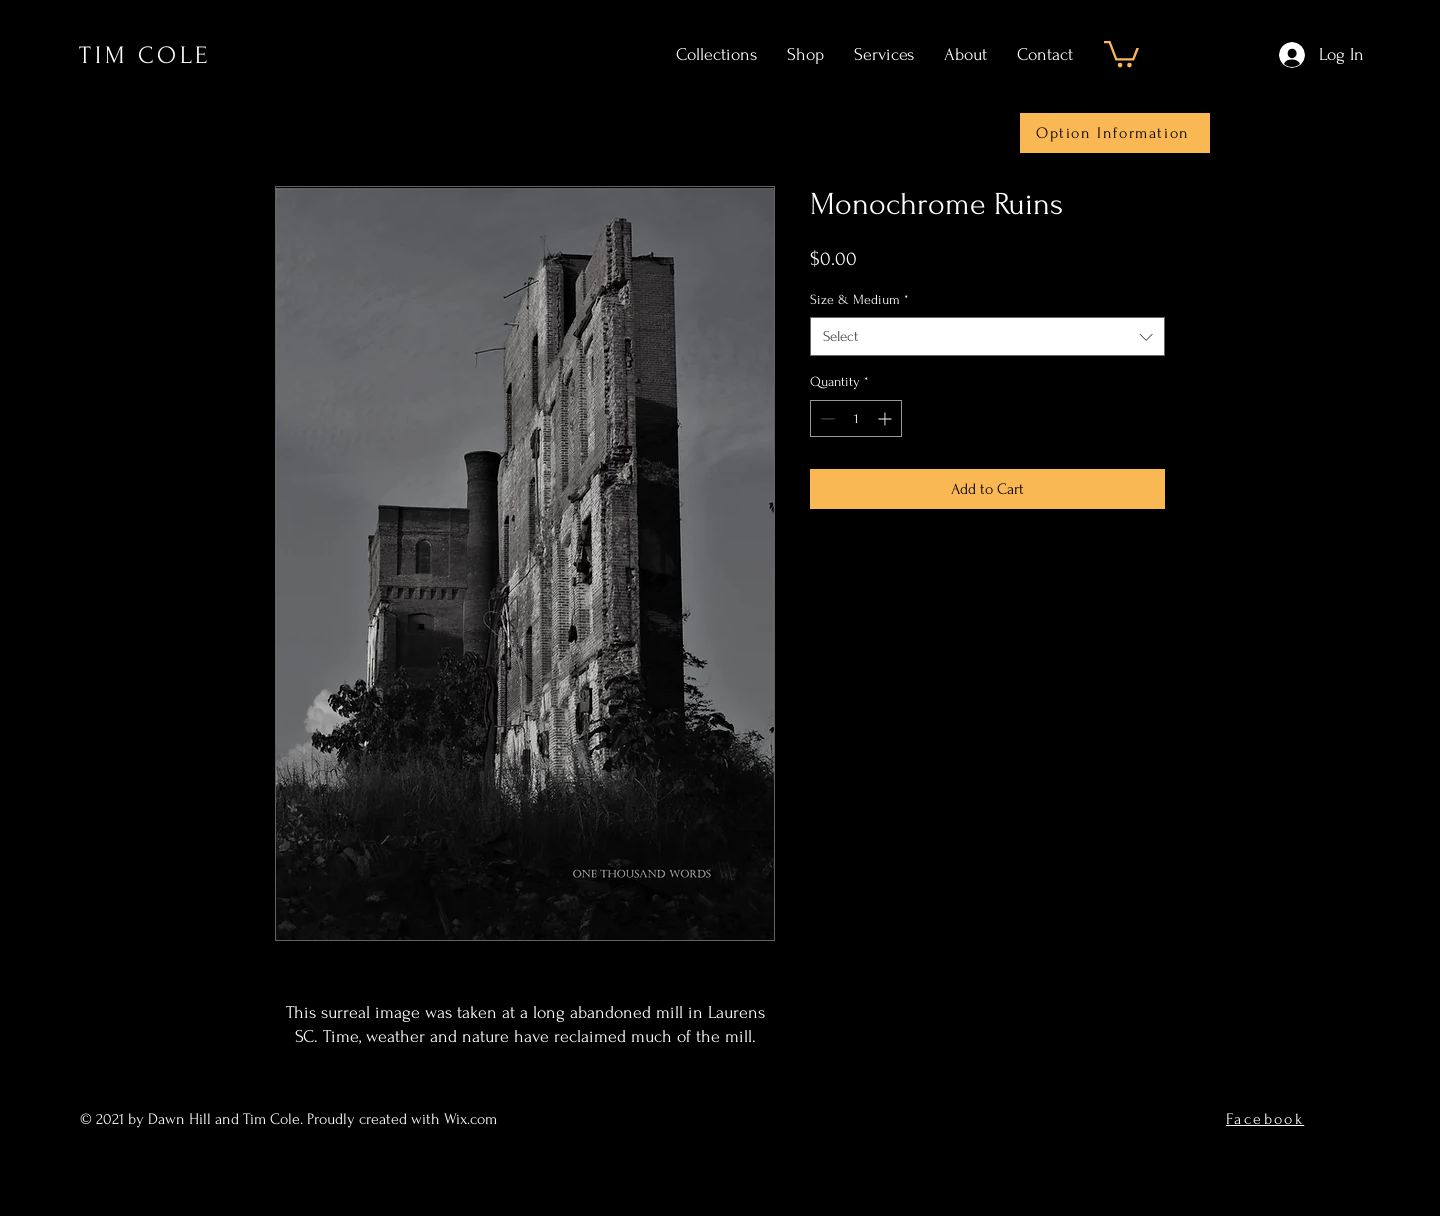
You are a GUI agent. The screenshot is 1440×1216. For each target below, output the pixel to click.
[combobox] (987, 336)
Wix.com (472, 1119)
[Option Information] (1115, 133)
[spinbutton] (856, 418)
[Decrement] (825, 418)
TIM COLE (145, 55)
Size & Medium (859, 299)
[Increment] (886, 418)
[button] (1121, 52)
